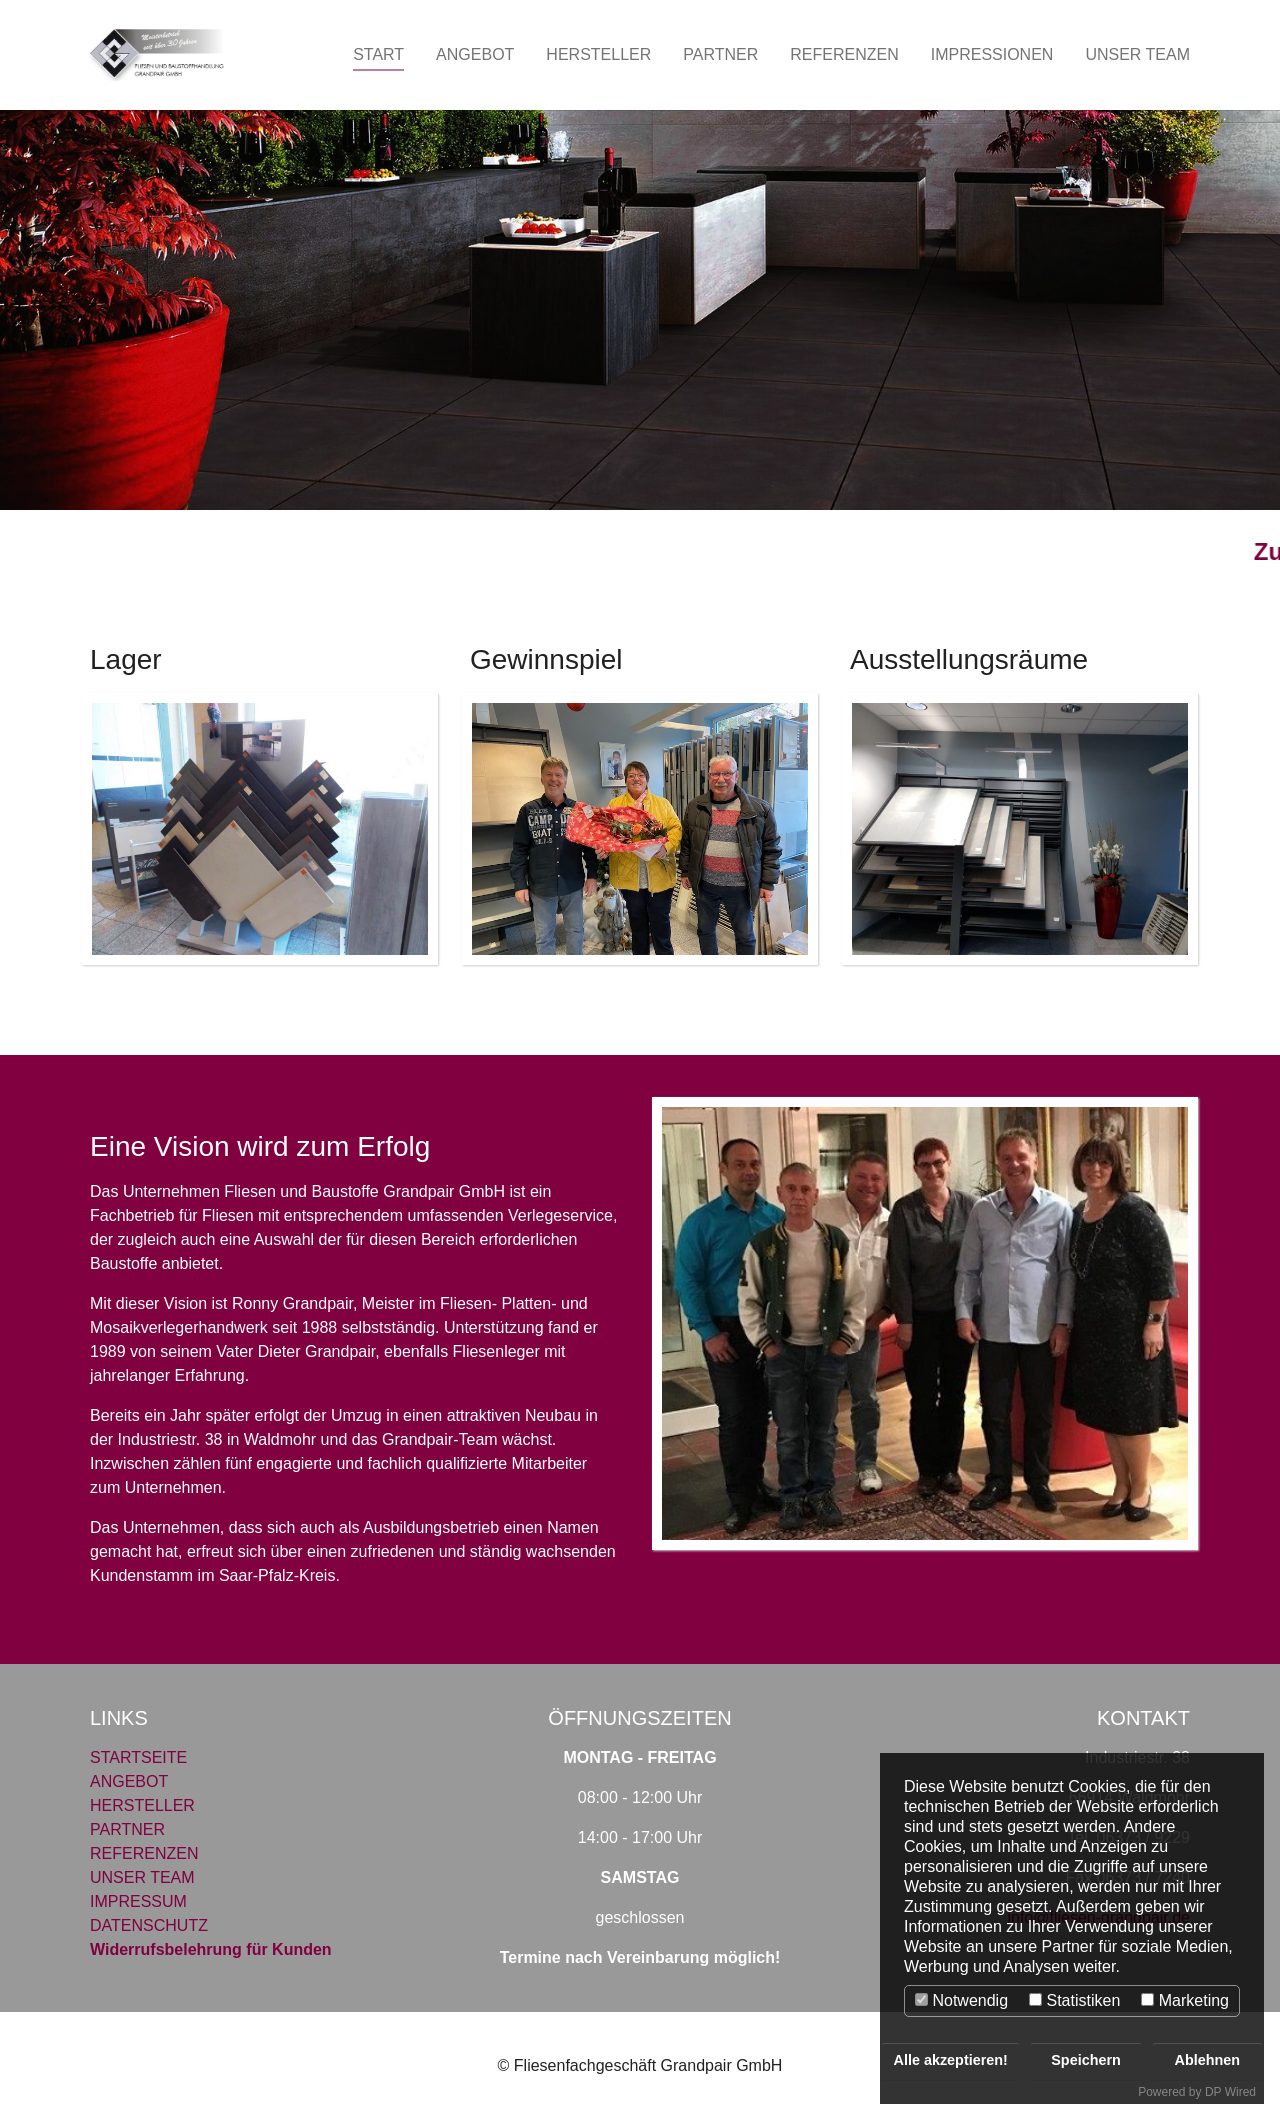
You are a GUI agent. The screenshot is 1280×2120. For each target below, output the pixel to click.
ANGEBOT (129, 1781)
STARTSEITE (138, 1757)
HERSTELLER (142, 1805)
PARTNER (127, 1829)
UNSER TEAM (142, 1877)
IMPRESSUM (138, 1901)
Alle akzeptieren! (951, 2060)
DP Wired (1230, 2092)
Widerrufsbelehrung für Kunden (211, 1949)
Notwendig (961, 2000)
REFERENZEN (144, 1853)
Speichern (1086, 2060)
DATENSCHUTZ (149, 1925)
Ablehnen (1208, 2060)
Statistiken (1074, 2000)
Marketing (1185, 2000)
